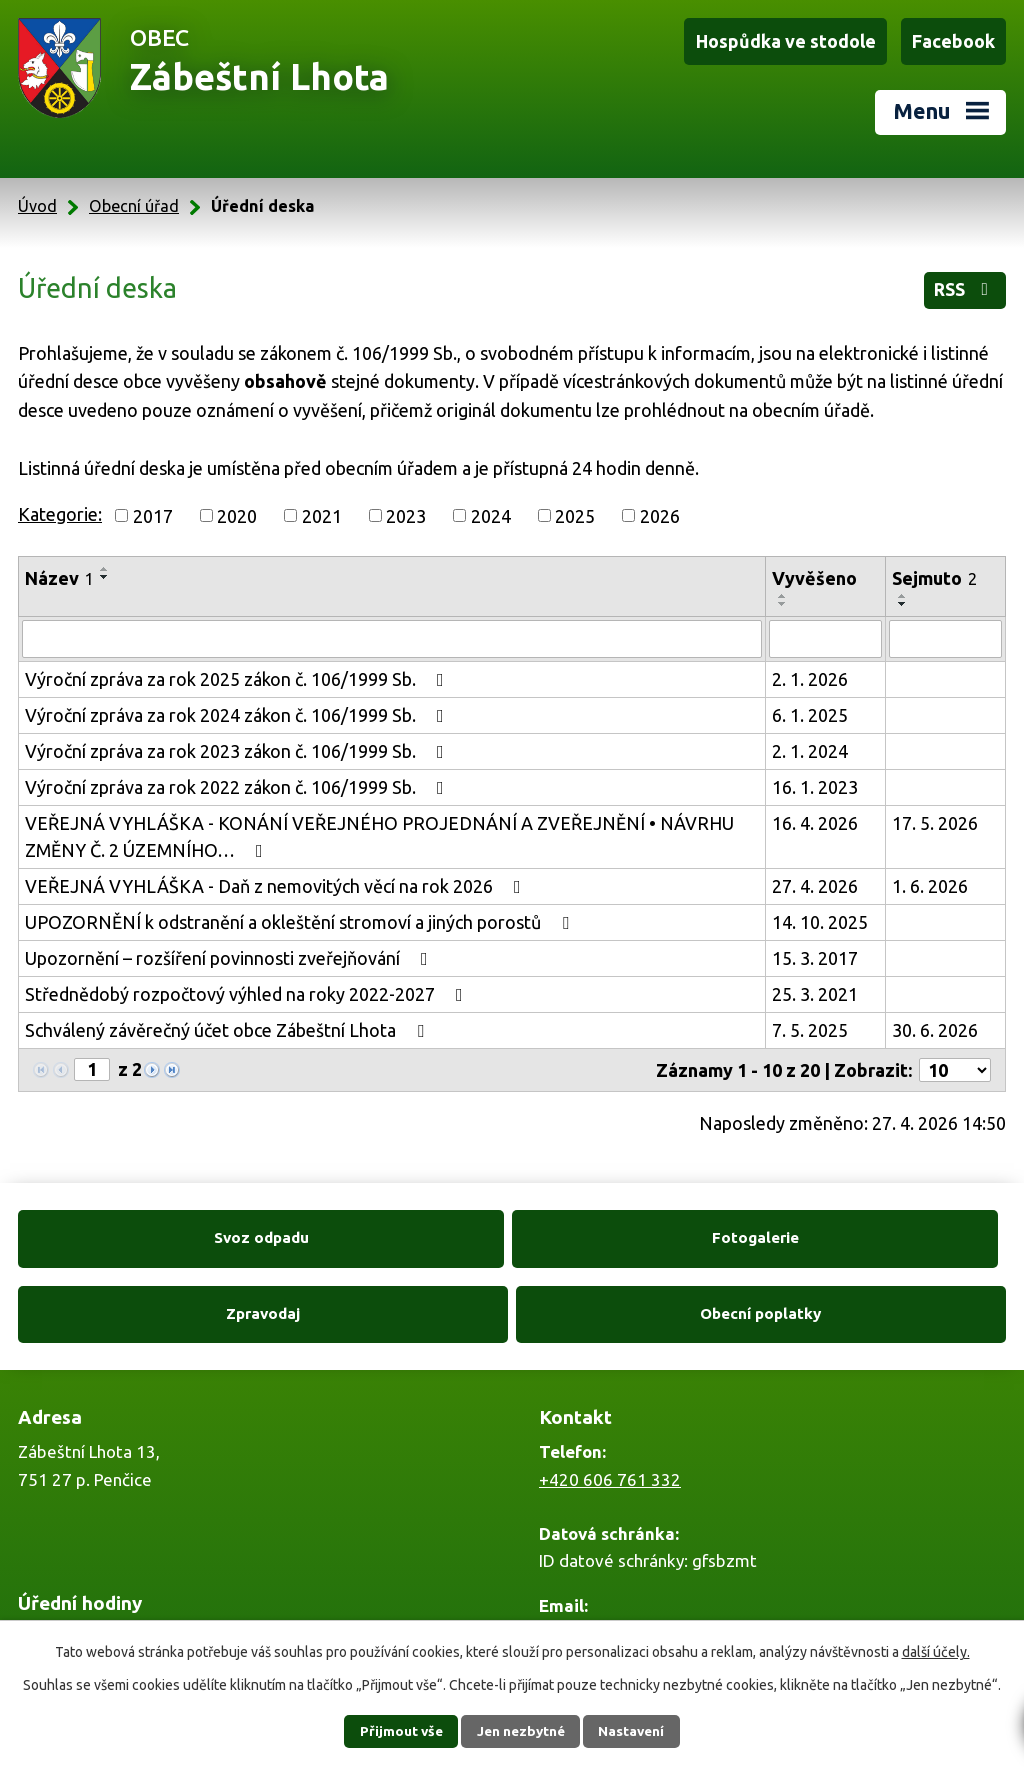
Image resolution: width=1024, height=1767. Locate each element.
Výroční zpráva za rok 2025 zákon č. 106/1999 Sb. (238, 673)
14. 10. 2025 (820, 916)
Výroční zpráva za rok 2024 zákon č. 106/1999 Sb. (238, 709)
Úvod (37, 200)
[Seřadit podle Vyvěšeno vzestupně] (783, 590)
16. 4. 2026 (815, 817)
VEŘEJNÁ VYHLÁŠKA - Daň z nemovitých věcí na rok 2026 (277, 880)
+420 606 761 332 (610, 1399)
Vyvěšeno (814, 572)
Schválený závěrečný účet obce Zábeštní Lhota (228, 1024)
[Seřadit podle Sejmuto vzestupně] (903, 590)
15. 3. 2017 (815, 952)
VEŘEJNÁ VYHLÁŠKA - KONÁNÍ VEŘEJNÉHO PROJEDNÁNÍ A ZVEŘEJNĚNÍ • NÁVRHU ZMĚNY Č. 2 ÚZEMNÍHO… (379, 830)
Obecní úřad (134, 200)
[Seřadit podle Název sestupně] (105, 571)
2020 (237, 509)
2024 (491, 509)
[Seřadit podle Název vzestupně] (105, 563)
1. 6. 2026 (930, 880)
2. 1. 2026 (810, 673)
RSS (964, 285)
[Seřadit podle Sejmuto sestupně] (903, 598)
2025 (575, 509)
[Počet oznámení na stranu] (955, 1064)
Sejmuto (934, 572)
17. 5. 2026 (935, 817)
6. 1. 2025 (810, 709)
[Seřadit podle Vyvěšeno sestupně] (783, 598)
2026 (660, 509)
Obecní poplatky (886, 1232)
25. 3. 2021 (815, 988)
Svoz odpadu (137, 1232)
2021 (322, 509)
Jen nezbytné (521, 1731)
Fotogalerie (387, 1232)
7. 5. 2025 (810, 1024)
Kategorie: (60, 508)
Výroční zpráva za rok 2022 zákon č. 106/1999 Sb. (238, 781)
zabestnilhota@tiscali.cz (632, 1553)
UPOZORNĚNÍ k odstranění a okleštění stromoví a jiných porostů (301, 916)
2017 (153, 509)
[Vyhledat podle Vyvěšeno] (825, 633)
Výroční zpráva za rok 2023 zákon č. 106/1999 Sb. (238, 745)
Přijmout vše (392, 1731)
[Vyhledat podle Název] (392, 633)
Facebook (954, 41)
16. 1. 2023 (815, 781)
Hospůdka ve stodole (789, 41)
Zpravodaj (637, 1232)
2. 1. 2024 (810, 745)
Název (59, 572)
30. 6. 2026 (935, 1024)
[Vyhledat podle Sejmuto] (945, 633)
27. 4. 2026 (815, 880)
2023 (406, 509)
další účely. (936, 1652)
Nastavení (640, 1731)
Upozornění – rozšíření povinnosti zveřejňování (230, 952)
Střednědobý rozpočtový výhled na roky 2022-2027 (248, 988)
